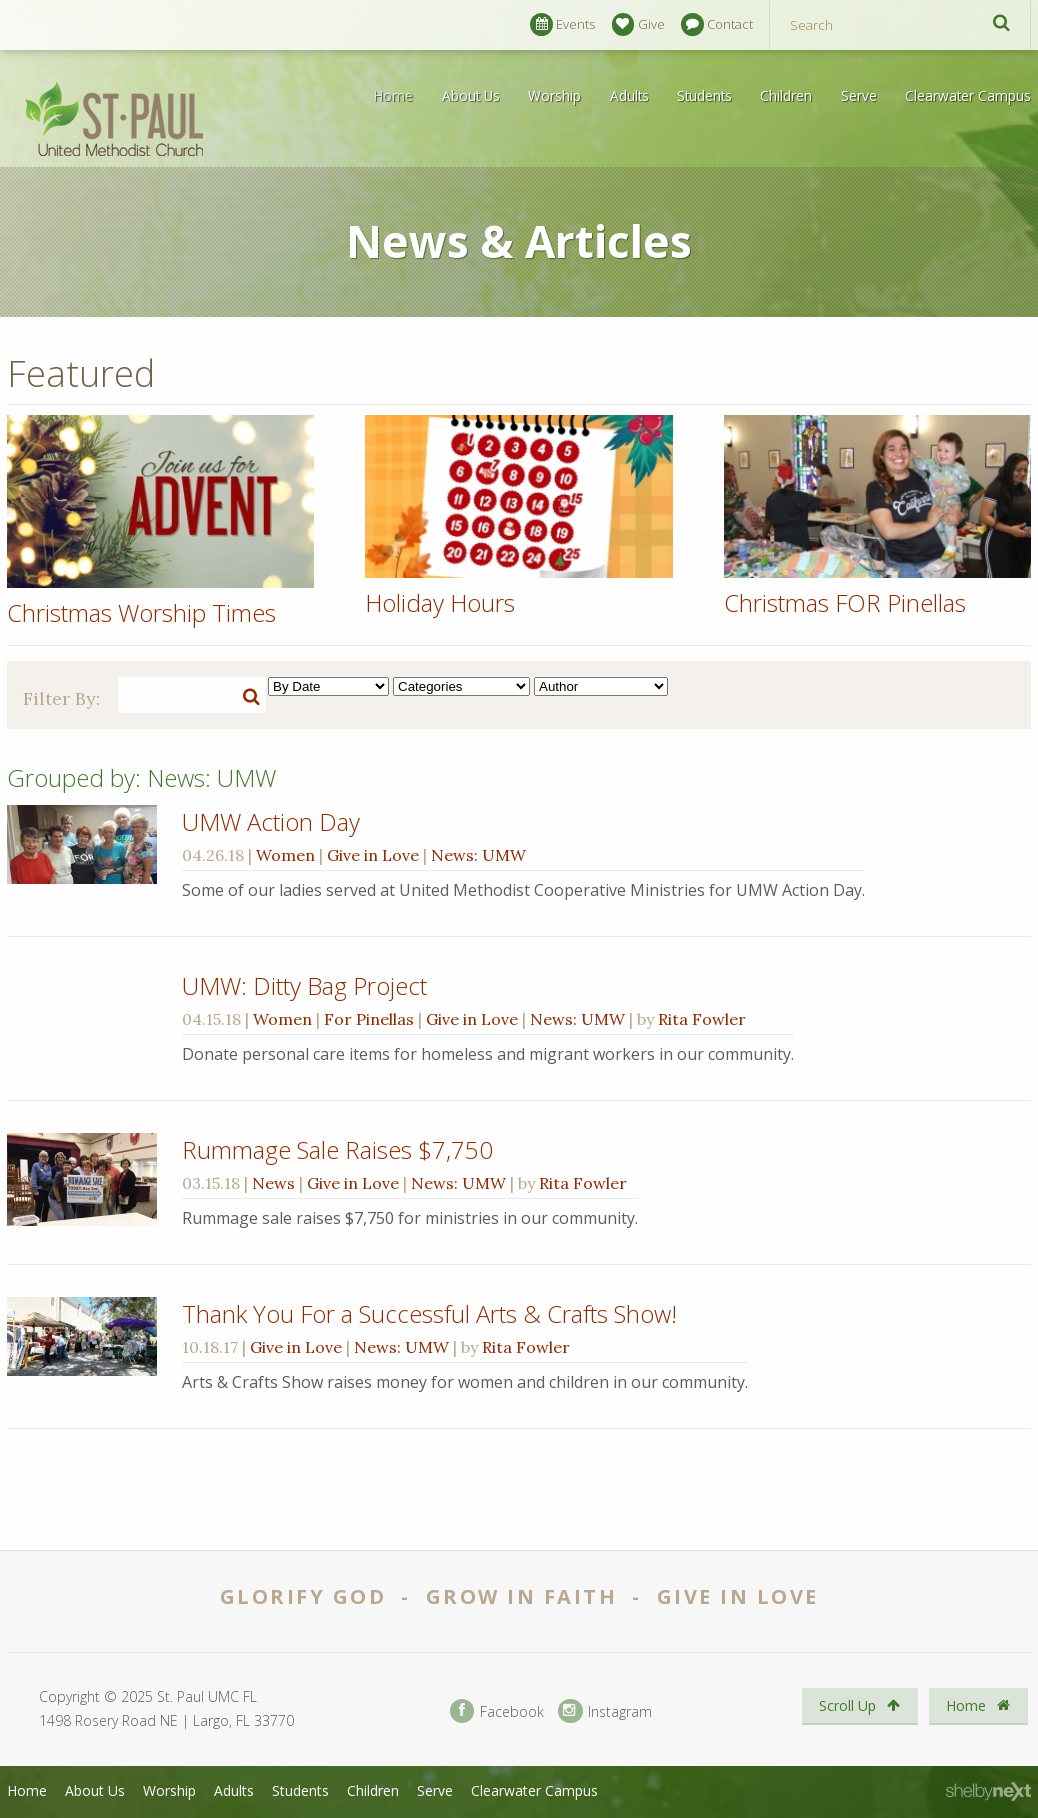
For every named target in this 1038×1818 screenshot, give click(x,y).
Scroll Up (859, 1705)
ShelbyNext (988, 1792)
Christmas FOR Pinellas (845, 602)
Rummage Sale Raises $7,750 (337, 1149)
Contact (717, 24)
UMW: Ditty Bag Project (304, 985)
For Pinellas (369, 1019)
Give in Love (373, 855)
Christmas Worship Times (141, 612)
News (273, 1183)
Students (704, 95)
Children (786, 95)
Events (562, 24)
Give (638, 24)
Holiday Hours (440, 602)
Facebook (497, 1711)
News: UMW (478, 855)
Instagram (605, 1711)
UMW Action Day (271, 821)
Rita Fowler (702, 1019)
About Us (471, 95)
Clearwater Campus (968, 95)
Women (285, 855)
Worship (554, 95)
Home (393, 95)
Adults (629, 95)
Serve (859, 95)
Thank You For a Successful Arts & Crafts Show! (429, 1313)
